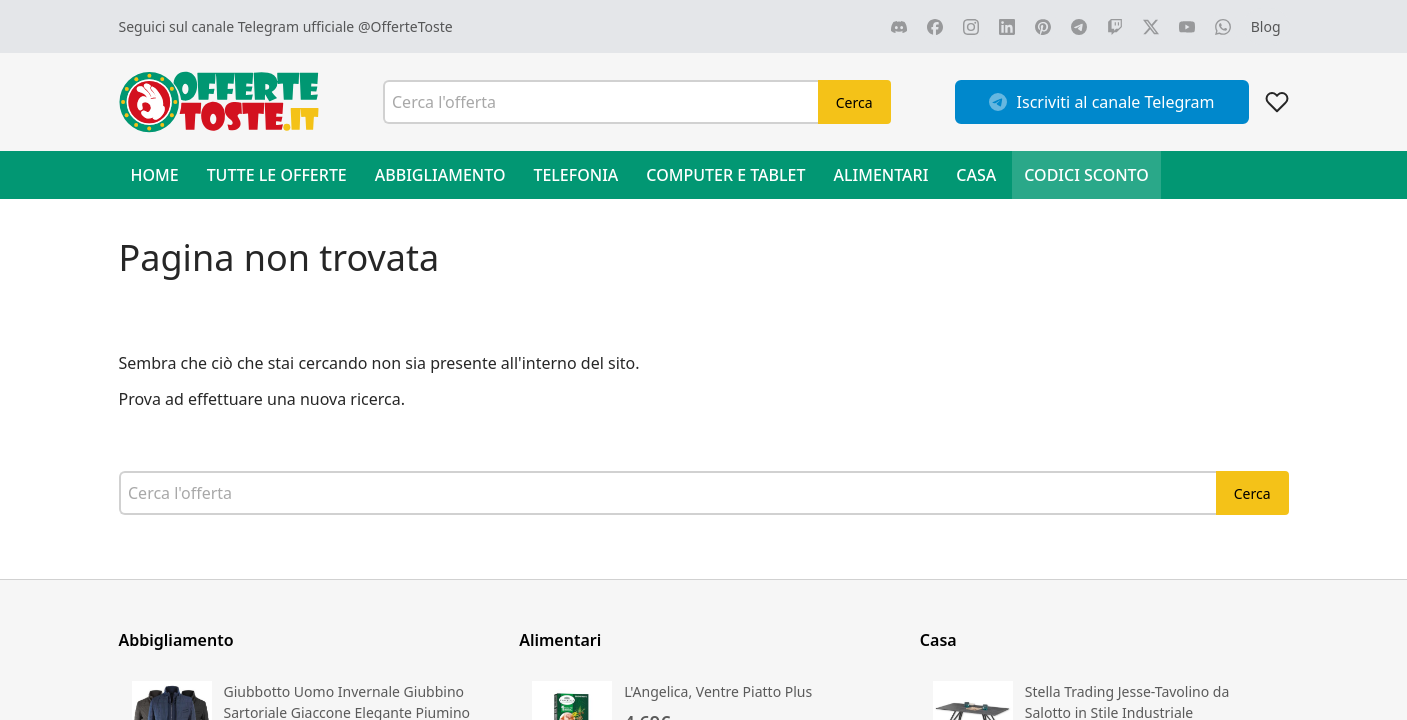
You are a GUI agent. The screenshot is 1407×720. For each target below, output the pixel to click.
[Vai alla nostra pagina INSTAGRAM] (971, 27)
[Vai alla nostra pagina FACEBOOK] (935, 27)
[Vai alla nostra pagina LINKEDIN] (1007, 27)
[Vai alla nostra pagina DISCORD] (899, 27)
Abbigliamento (440, 175)
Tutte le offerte (277, 175)
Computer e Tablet (725, 175)
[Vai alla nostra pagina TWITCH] (1115, 27)
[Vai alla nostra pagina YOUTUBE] (1187, 27)
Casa (976, 175)
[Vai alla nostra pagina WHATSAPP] (1223, 27)
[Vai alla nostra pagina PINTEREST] (1043, 27)
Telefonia (575, 175)
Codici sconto (1086, 175)
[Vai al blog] (1266, 26)
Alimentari (881, 175)
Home (155, 175)
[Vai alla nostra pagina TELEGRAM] (1079, 27)
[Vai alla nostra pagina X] (1151, 27)
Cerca (854, 102)
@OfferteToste (405, 26)
